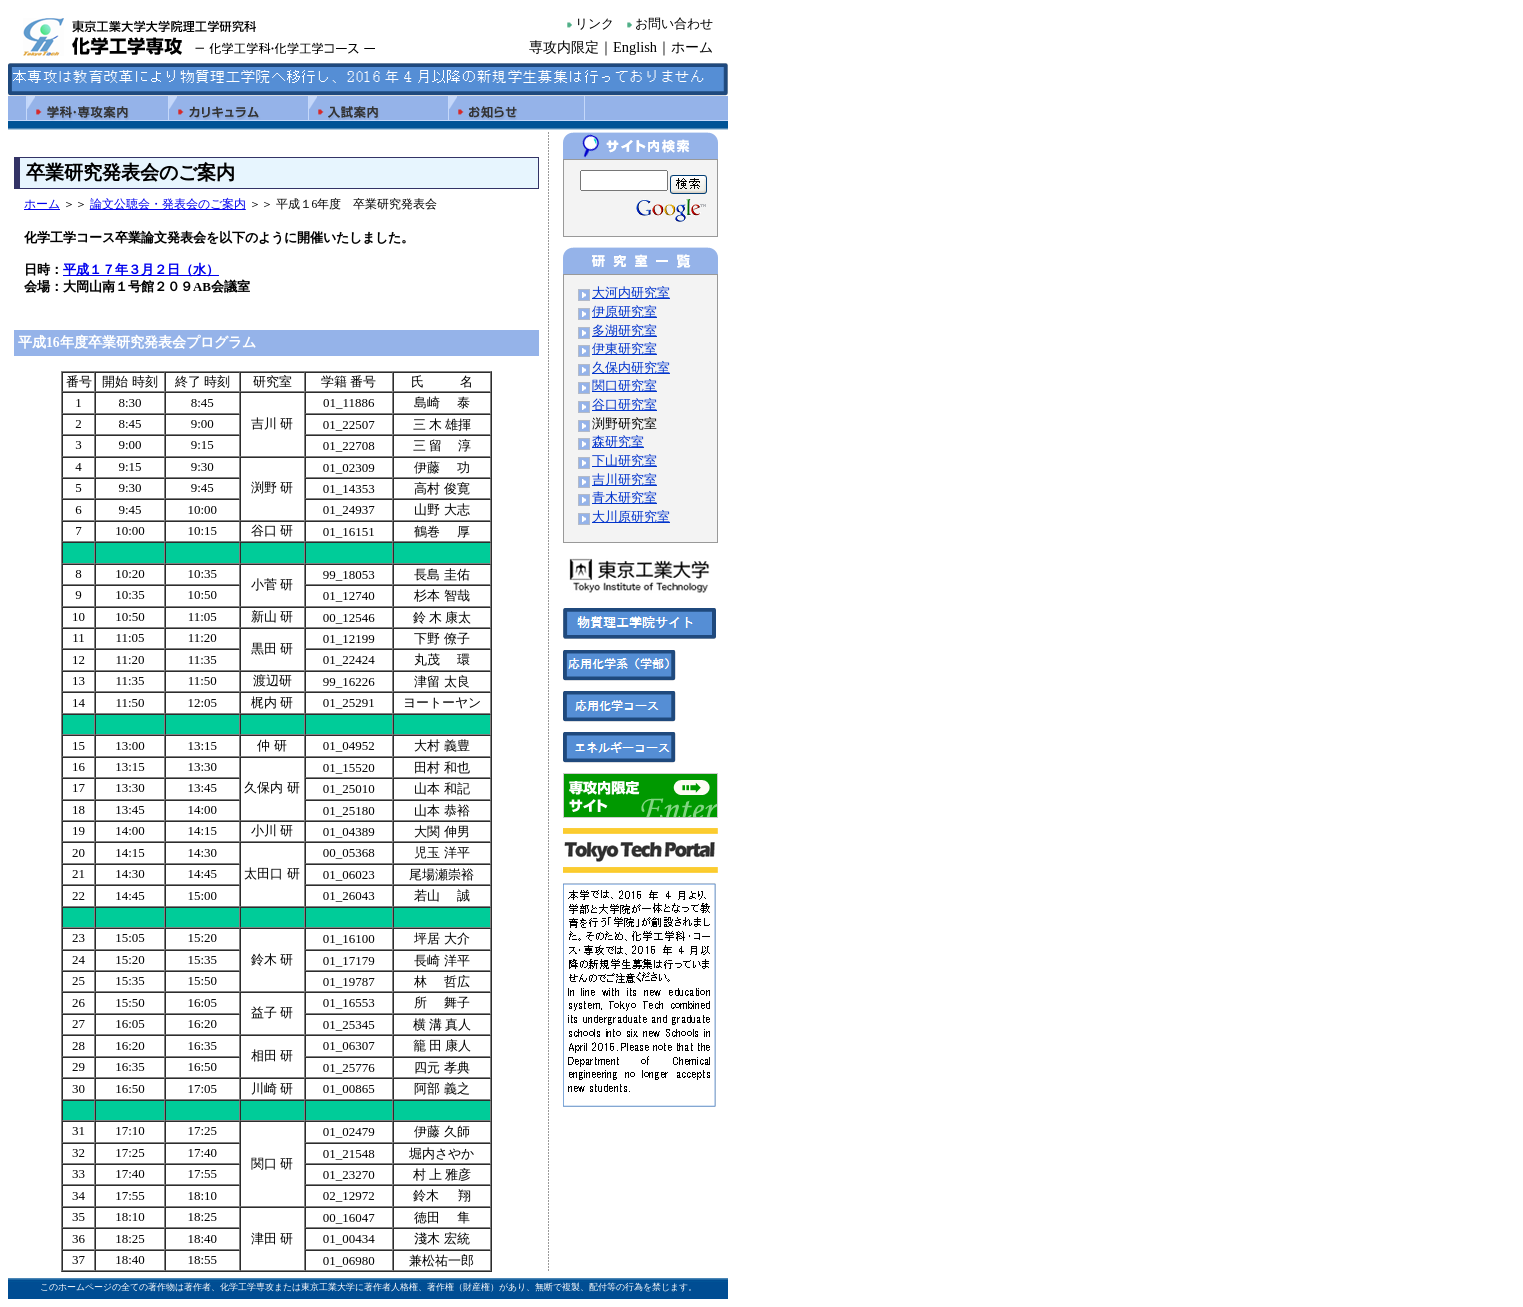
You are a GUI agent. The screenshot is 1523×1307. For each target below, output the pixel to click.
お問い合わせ (674, 24)
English (635, 47)
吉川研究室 (624, 480)
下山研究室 (624, 461)
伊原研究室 (624, 312)
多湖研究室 (624, 331)
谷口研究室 (624, 405)
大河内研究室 (631, 293)
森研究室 (618, 442)
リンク (594, 24)
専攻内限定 (564, 47)
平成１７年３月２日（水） (141, 269)
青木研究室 (624, 498)
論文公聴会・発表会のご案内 (168, 204)
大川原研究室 (631, 517)
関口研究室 (624, 386)
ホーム (692, 47)
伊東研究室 (624, 349)
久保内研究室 (631, 368)
